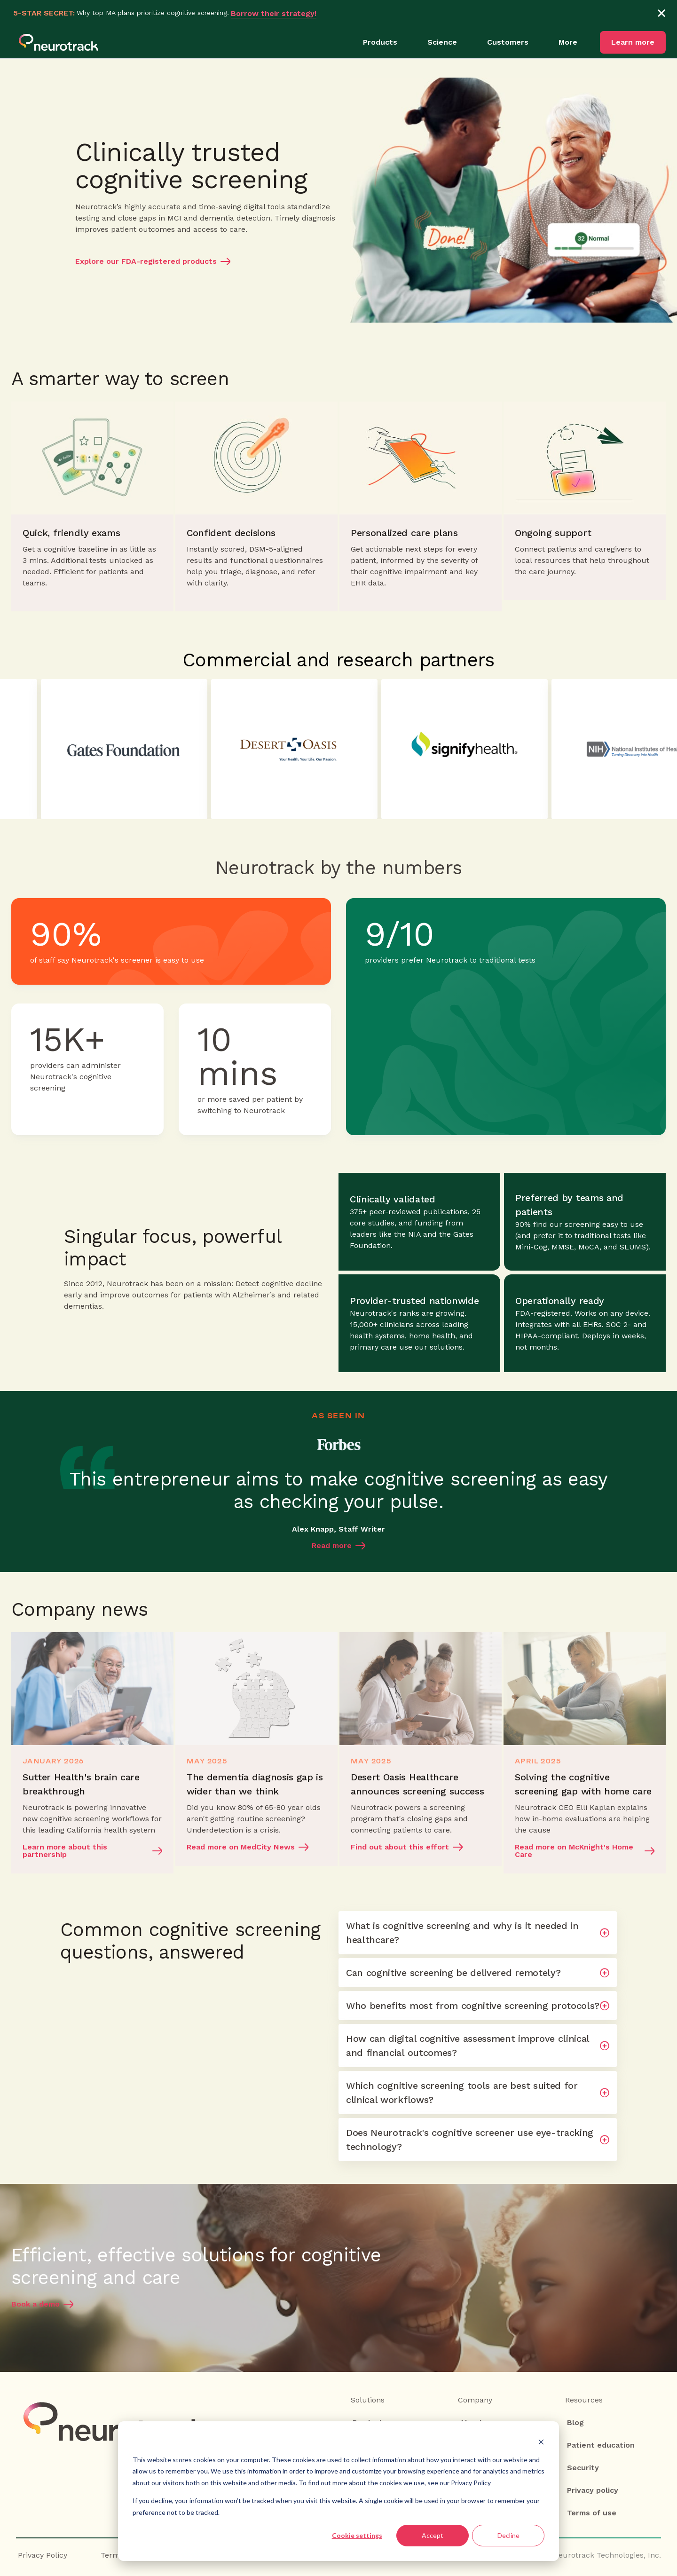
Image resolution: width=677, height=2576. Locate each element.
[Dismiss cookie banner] (541, 2442)
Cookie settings (357, 2535)
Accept (432, 2535)
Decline (508, 2535)
